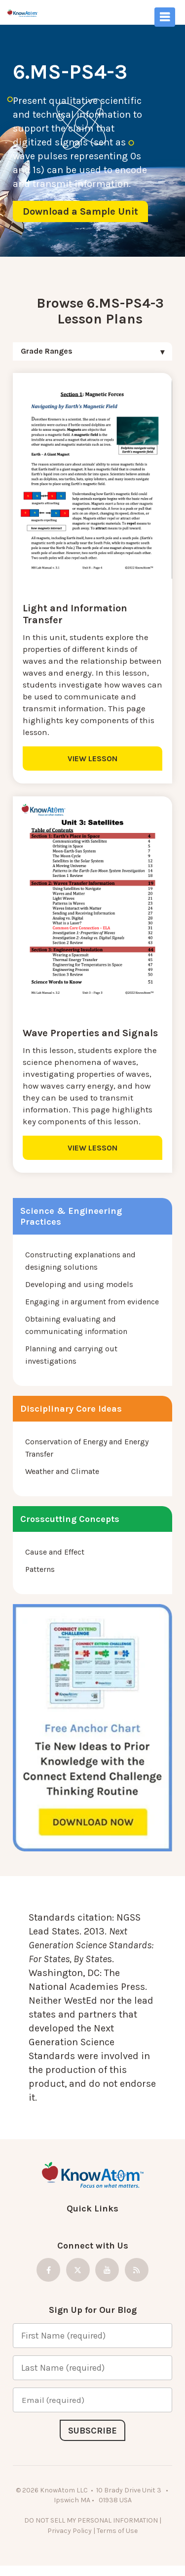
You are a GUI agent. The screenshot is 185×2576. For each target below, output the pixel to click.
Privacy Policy (69, 2531)
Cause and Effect (54, 1552)
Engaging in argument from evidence (92, 1301)
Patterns (40, 1569)
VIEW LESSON (92, 758)
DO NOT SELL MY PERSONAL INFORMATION (91, 2520)
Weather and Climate (62, 1471)
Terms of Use (117, 2531)
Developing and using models (79, 1284)
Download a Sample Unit (80, 211)
